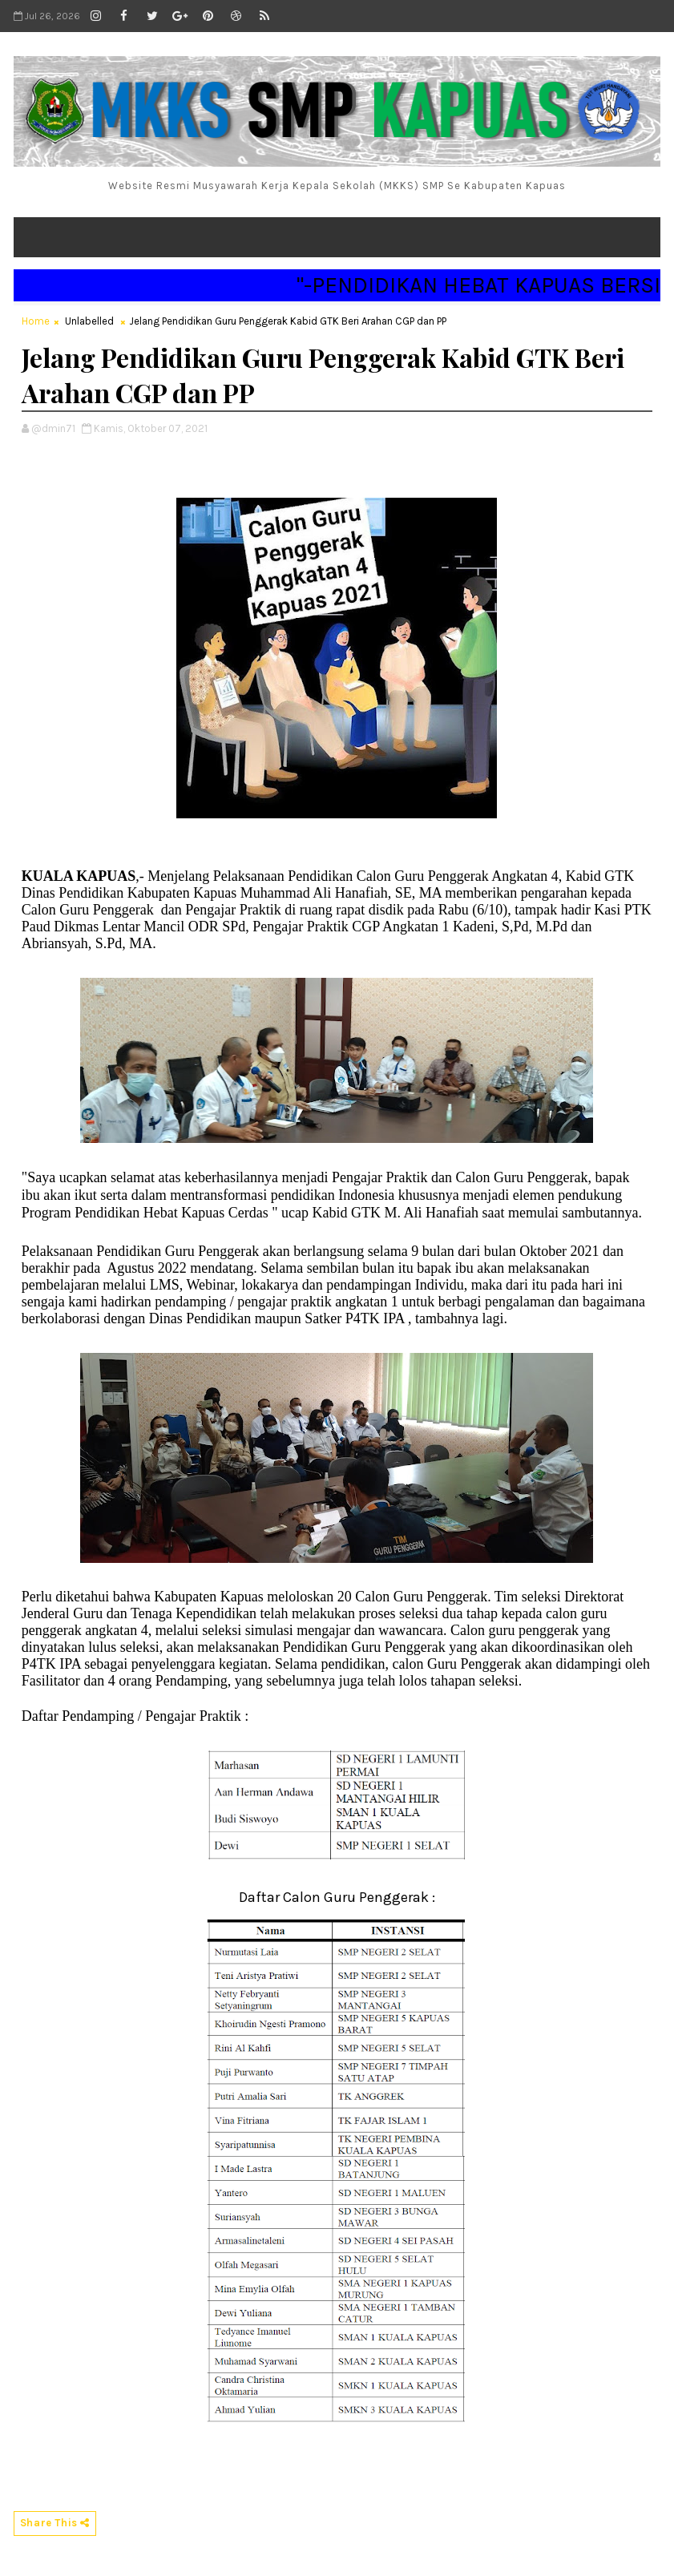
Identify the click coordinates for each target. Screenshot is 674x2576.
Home (36, 321)
